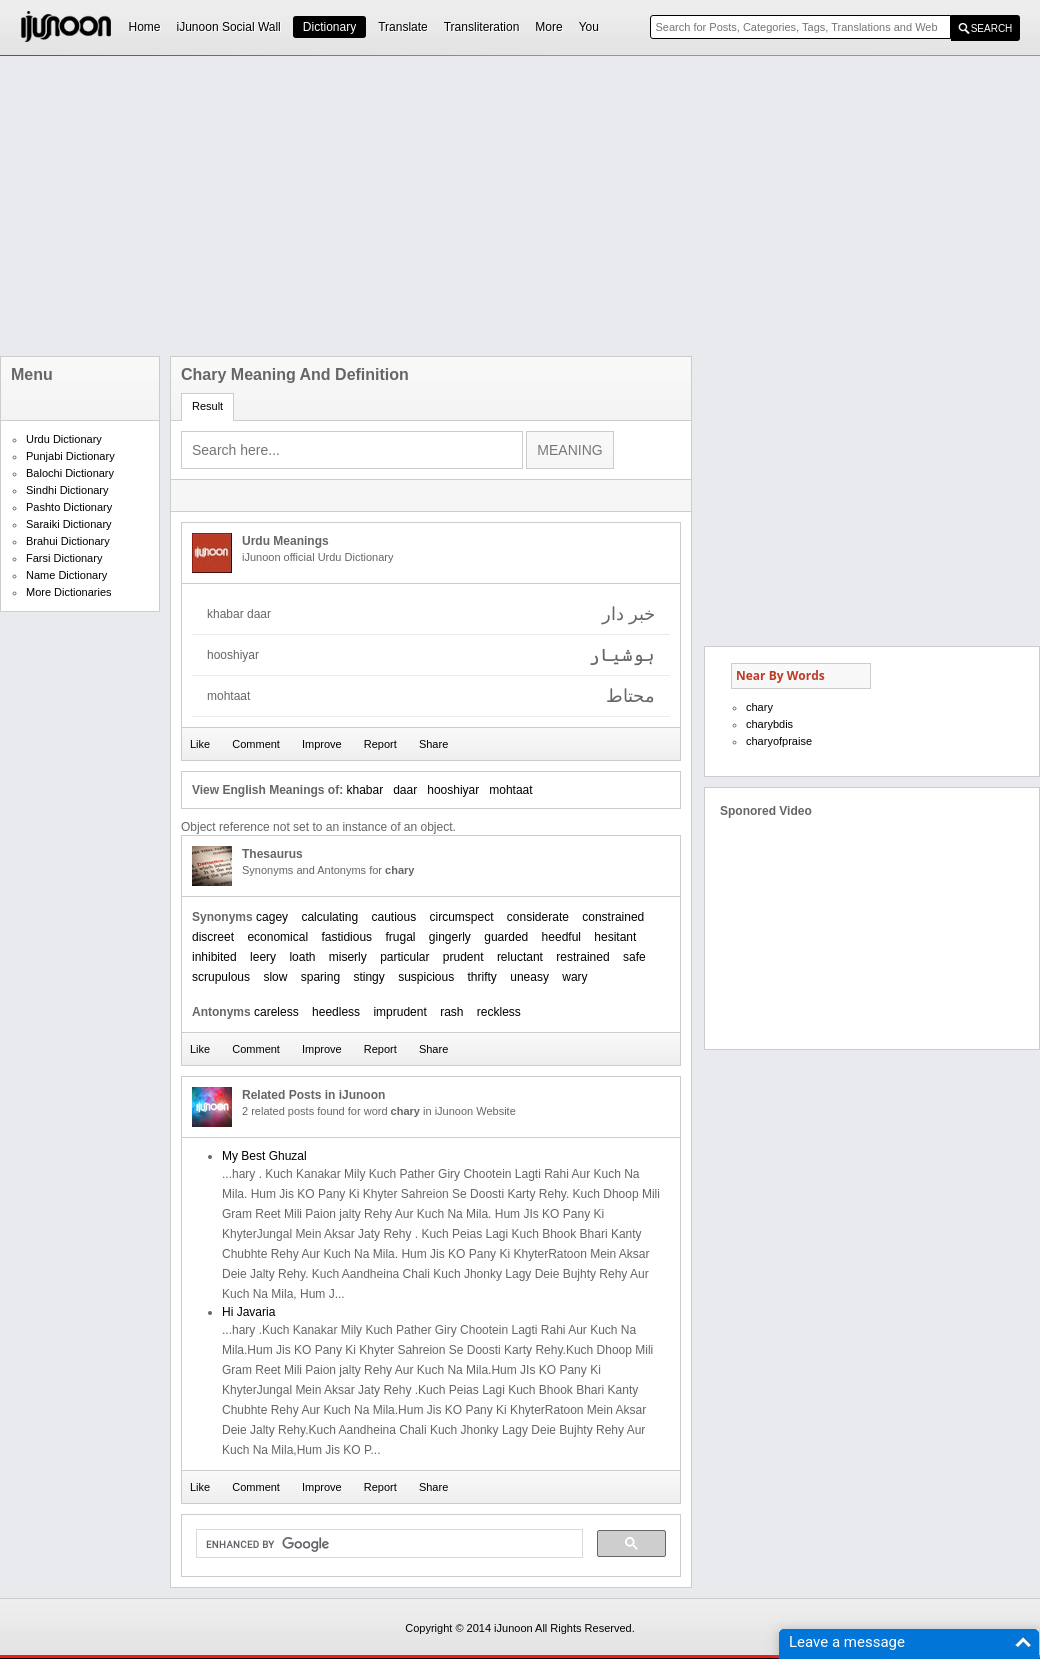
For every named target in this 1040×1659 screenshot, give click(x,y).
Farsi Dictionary (64, 558)
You (589, 27)
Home (145, 27)
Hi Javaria (248, 1312)
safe (634, 957)
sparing (320, 977)
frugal (400, 937)
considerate (538, 917)
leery (263, 957)
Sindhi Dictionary (67, 490)
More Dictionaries (69, 592)
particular (404, 957)
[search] (387, 1544)
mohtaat (510, 790)
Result (207, 406)
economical (277, 937)
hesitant (615, 937)
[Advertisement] (392, 206)
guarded (506, 937)
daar (405, 790)
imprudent (399, 1012)
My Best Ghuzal (264, 1156)
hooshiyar (453, 790)
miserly (348, 957)
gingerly (450, 937)
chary (759, 707)
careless (276, 1012)
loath (302, 957)
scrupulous (221, 977)
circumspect (462, 917)
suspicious (426, 977)
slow (275, 977)
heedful (561, 937)
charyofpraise (779, 741)
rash (451, 1012)
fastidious (346, 937)
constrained (613, 917)
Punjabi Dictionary (70, 456)
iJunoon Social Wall (229, 27)
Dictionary (329, 27)
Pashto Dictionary (69, 507)
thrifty (482, 977)
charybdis (769, 724)
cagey (272, 917)
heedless (336, 1012)
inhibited (214, 957)
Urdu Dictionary (64, 439)
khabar (364, 790)
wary (574, 977)
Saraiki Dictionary (69, 524)
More (548, 27)
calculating (329, 917)
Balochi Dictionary (70, 473)
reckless (499, 1012)
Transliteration (482, 27)
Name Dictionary (66, 575)
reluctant (520, 957)
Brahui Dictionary (68, 541)
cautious (393, 917)
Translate (403, 27)
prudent (463, 957)
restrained (582, 957)
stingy (368, 977)
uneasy (529, 977)
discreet (213, 937)
